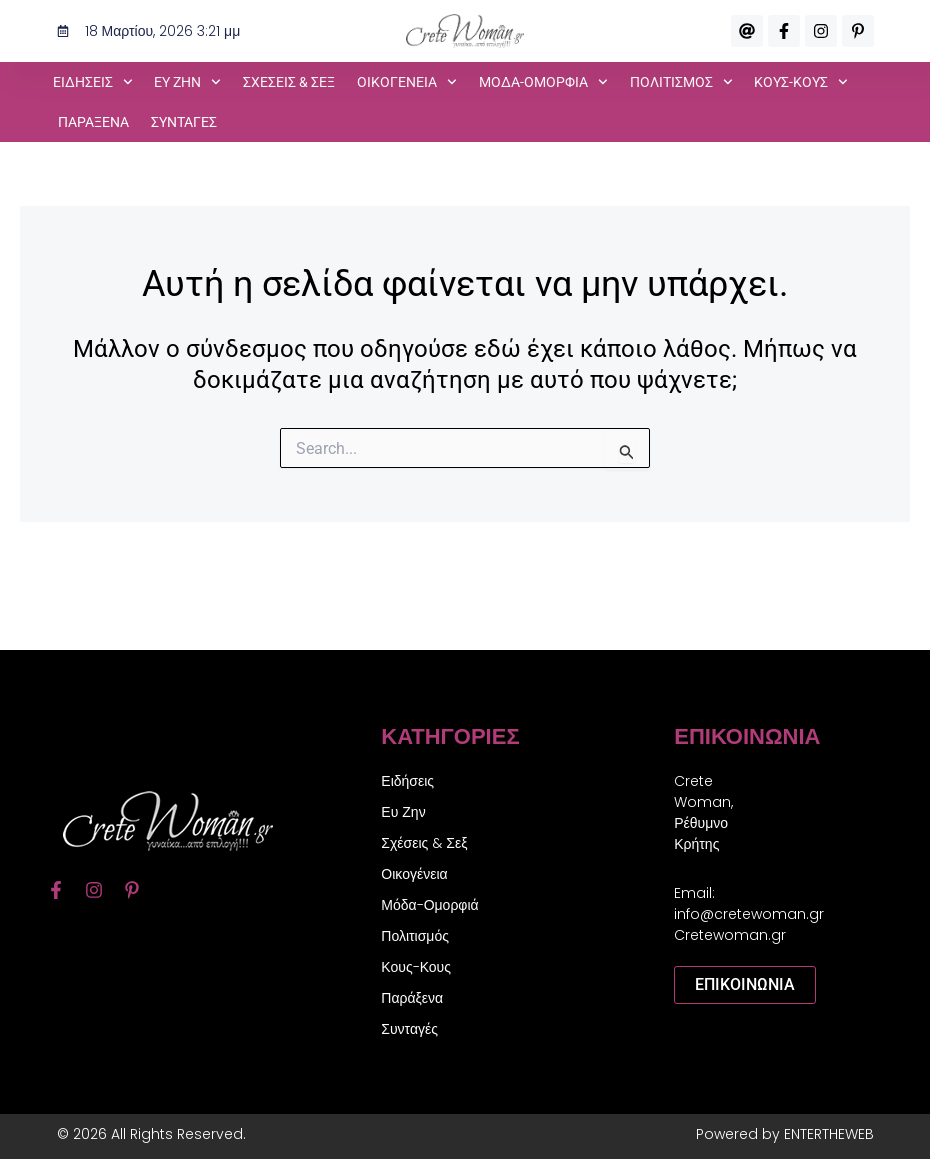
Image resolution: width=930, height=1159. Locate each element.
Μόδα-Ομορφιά (429, 905)
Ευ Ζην (403, 812)
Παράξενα (93, 122)
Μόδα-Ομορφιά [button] (543, 82)
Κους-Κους (416, 967)
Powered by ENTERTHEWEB (785, 1134)
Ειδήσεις (407, 781)
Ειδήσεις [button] (93, 82)
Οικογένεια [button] (407, 82)
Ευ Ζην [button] (187, 82)
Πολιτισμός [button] (681, 82)
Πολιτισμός (415, 936)
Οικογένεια (414, 874)
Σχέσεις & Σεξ (289, 82)
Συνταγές (184, 122)
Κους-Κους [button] (801, 82)
